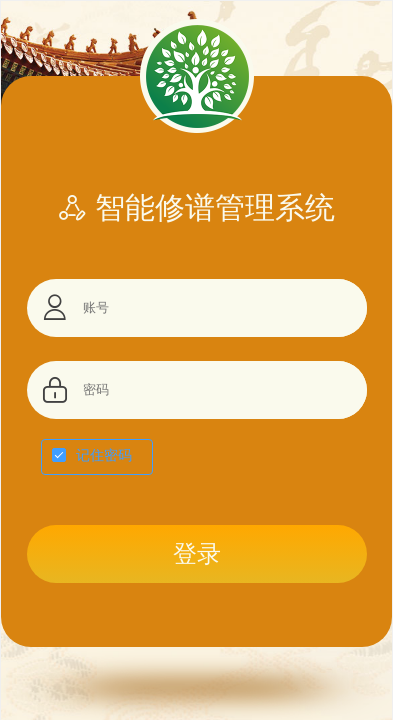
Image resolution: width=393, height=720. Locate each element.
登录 (197, 554)
